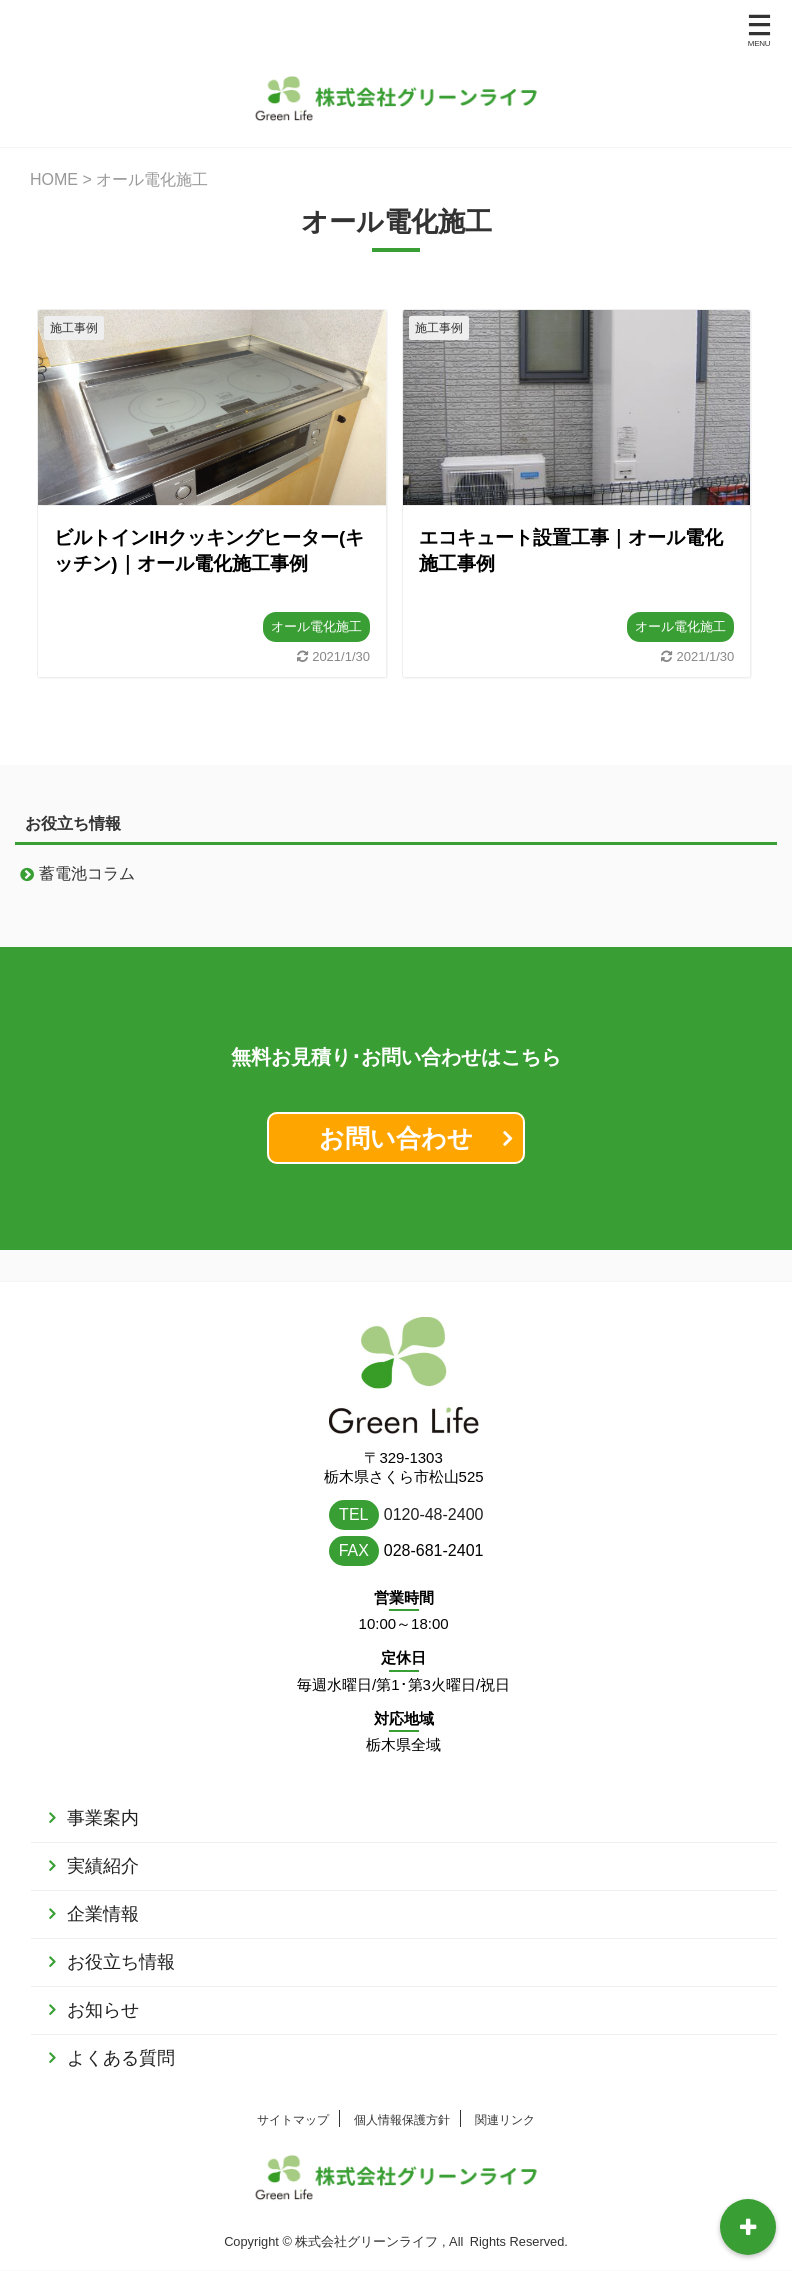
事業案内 (103, 1787)
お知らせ (103, 1979)
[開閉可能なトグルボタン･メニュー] (748, 2227)
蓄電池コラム (87, 873)
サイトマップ (293, 2089)
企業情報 (103, 1883)
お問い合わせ (396, 1138)
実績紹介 (103, 1835)
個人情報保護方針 (402, 2089)
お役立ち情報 (121, 1931)
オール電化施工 (316, 626)
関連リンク (505, 2089)
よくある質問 (121, 2027)
